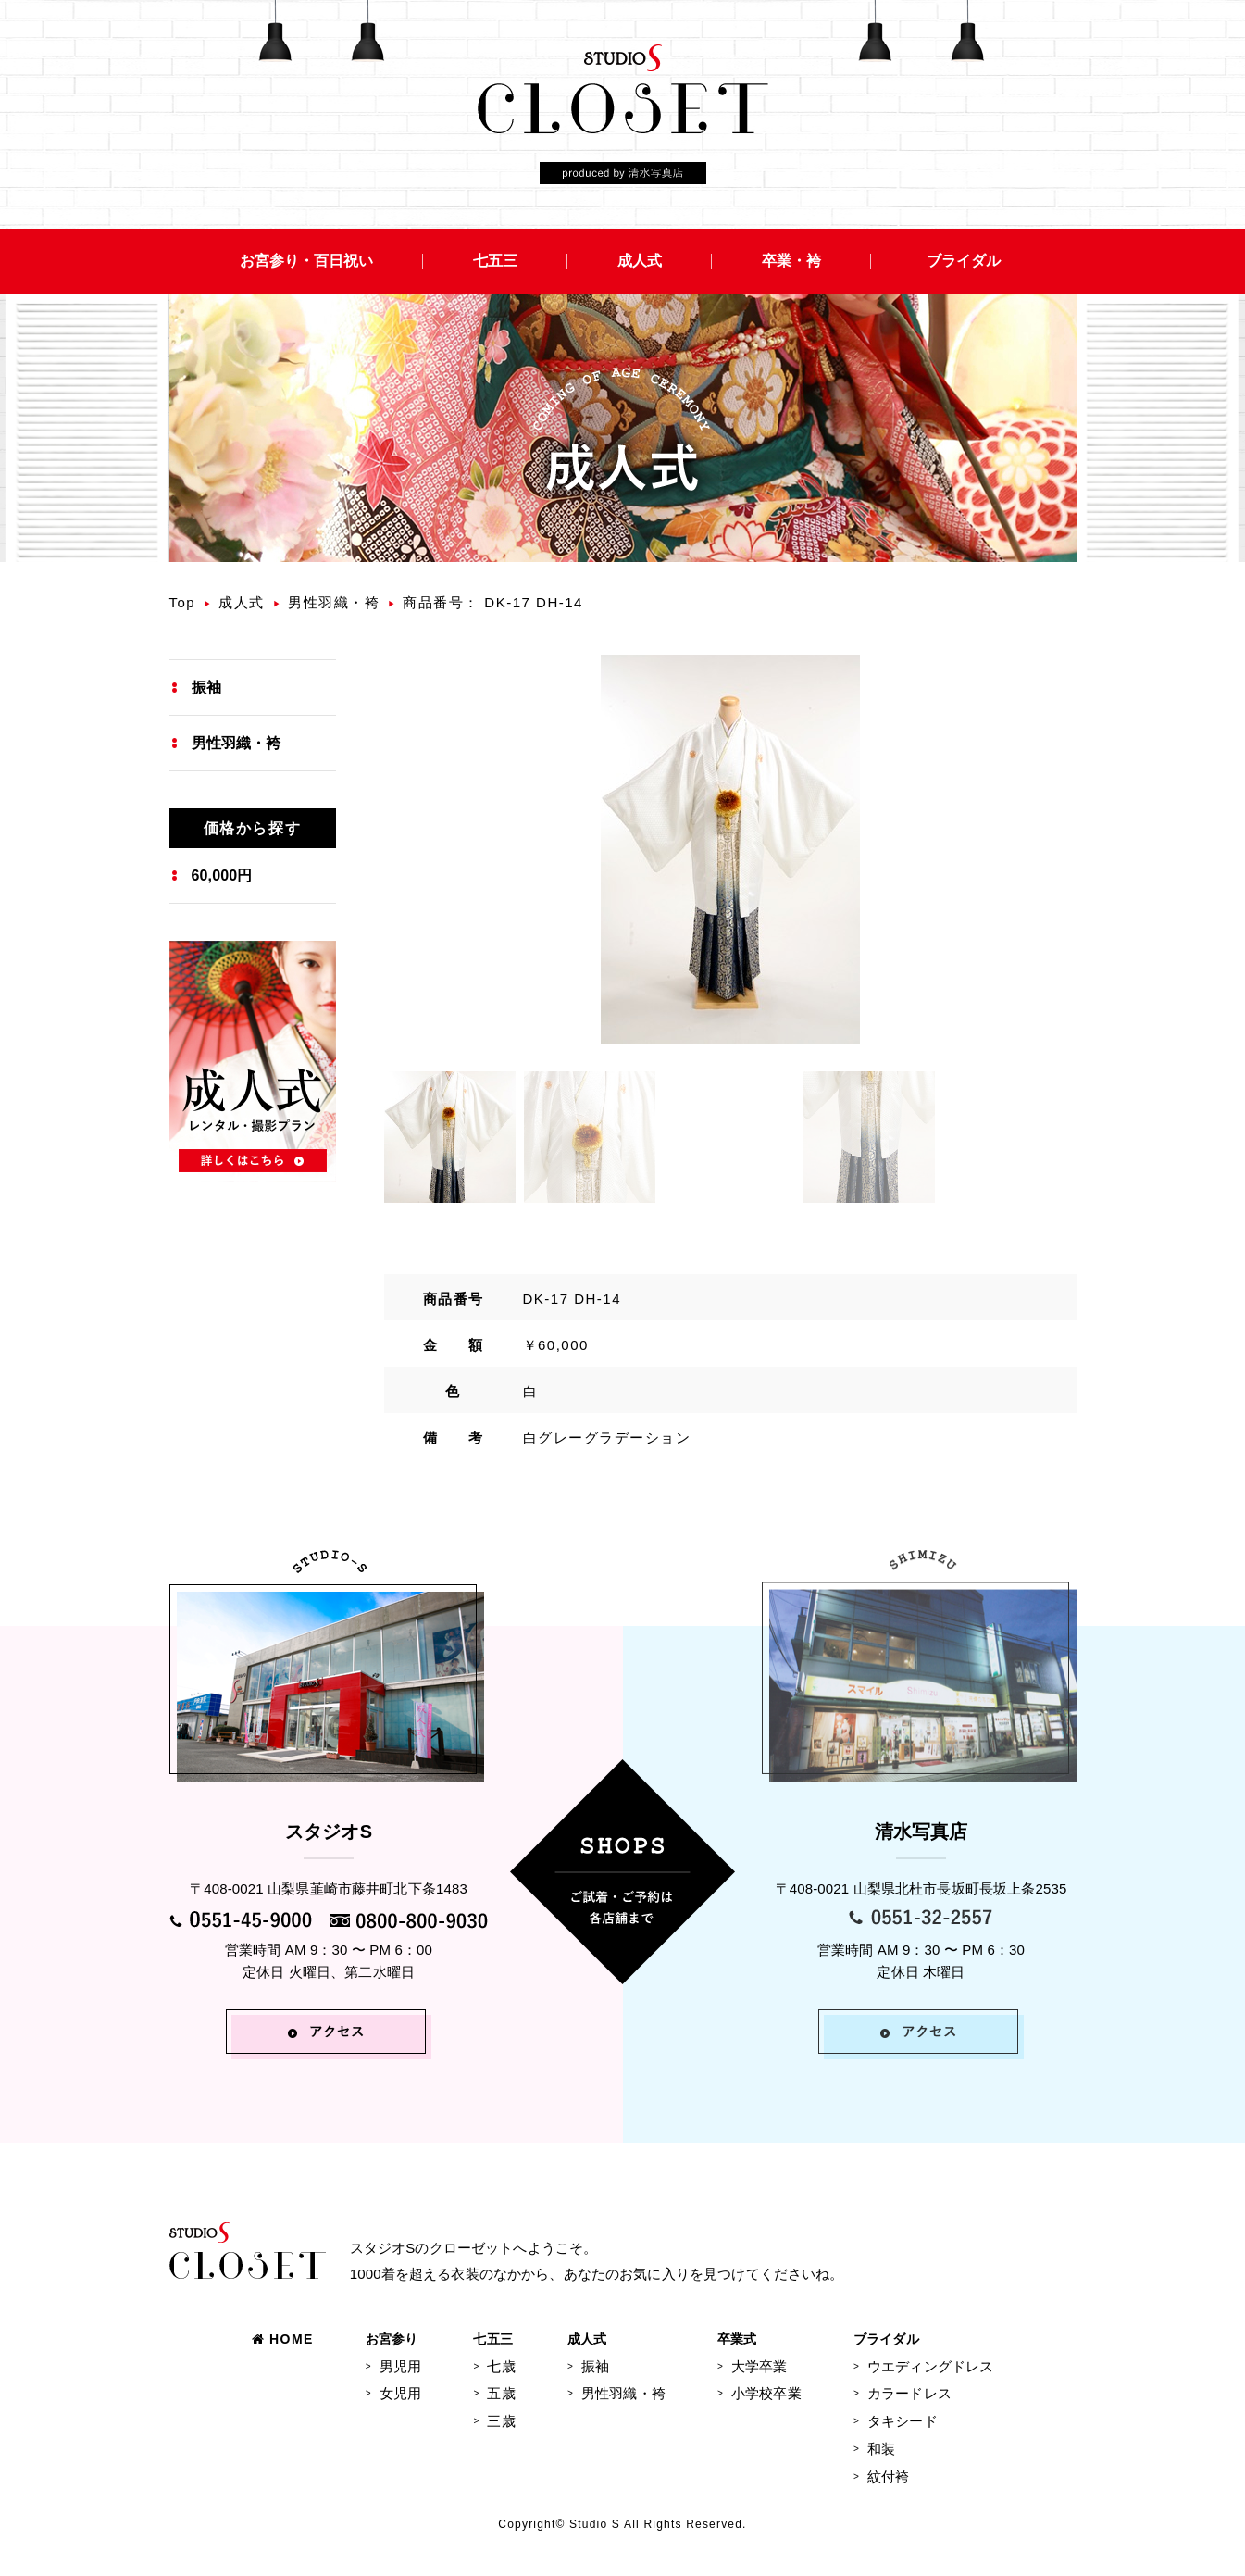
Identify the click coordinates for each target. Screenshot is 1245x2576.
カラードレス (909, 2393)
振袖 (206, 687)
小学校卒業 (766, 2393)
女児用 (400, 2393)
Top (182, 602)
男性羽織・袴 (334, 602)
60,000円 (222, 875)
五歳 (501, 2393)
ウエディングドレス (930, 2366)
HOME (283, 2339)
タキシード (902, 2421)
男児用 (400, 2366)
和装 (881, 2449)
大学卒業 (759, 2366)
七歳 (501, 2366)
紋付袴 (888, 2476)
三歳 (501, 2421)
